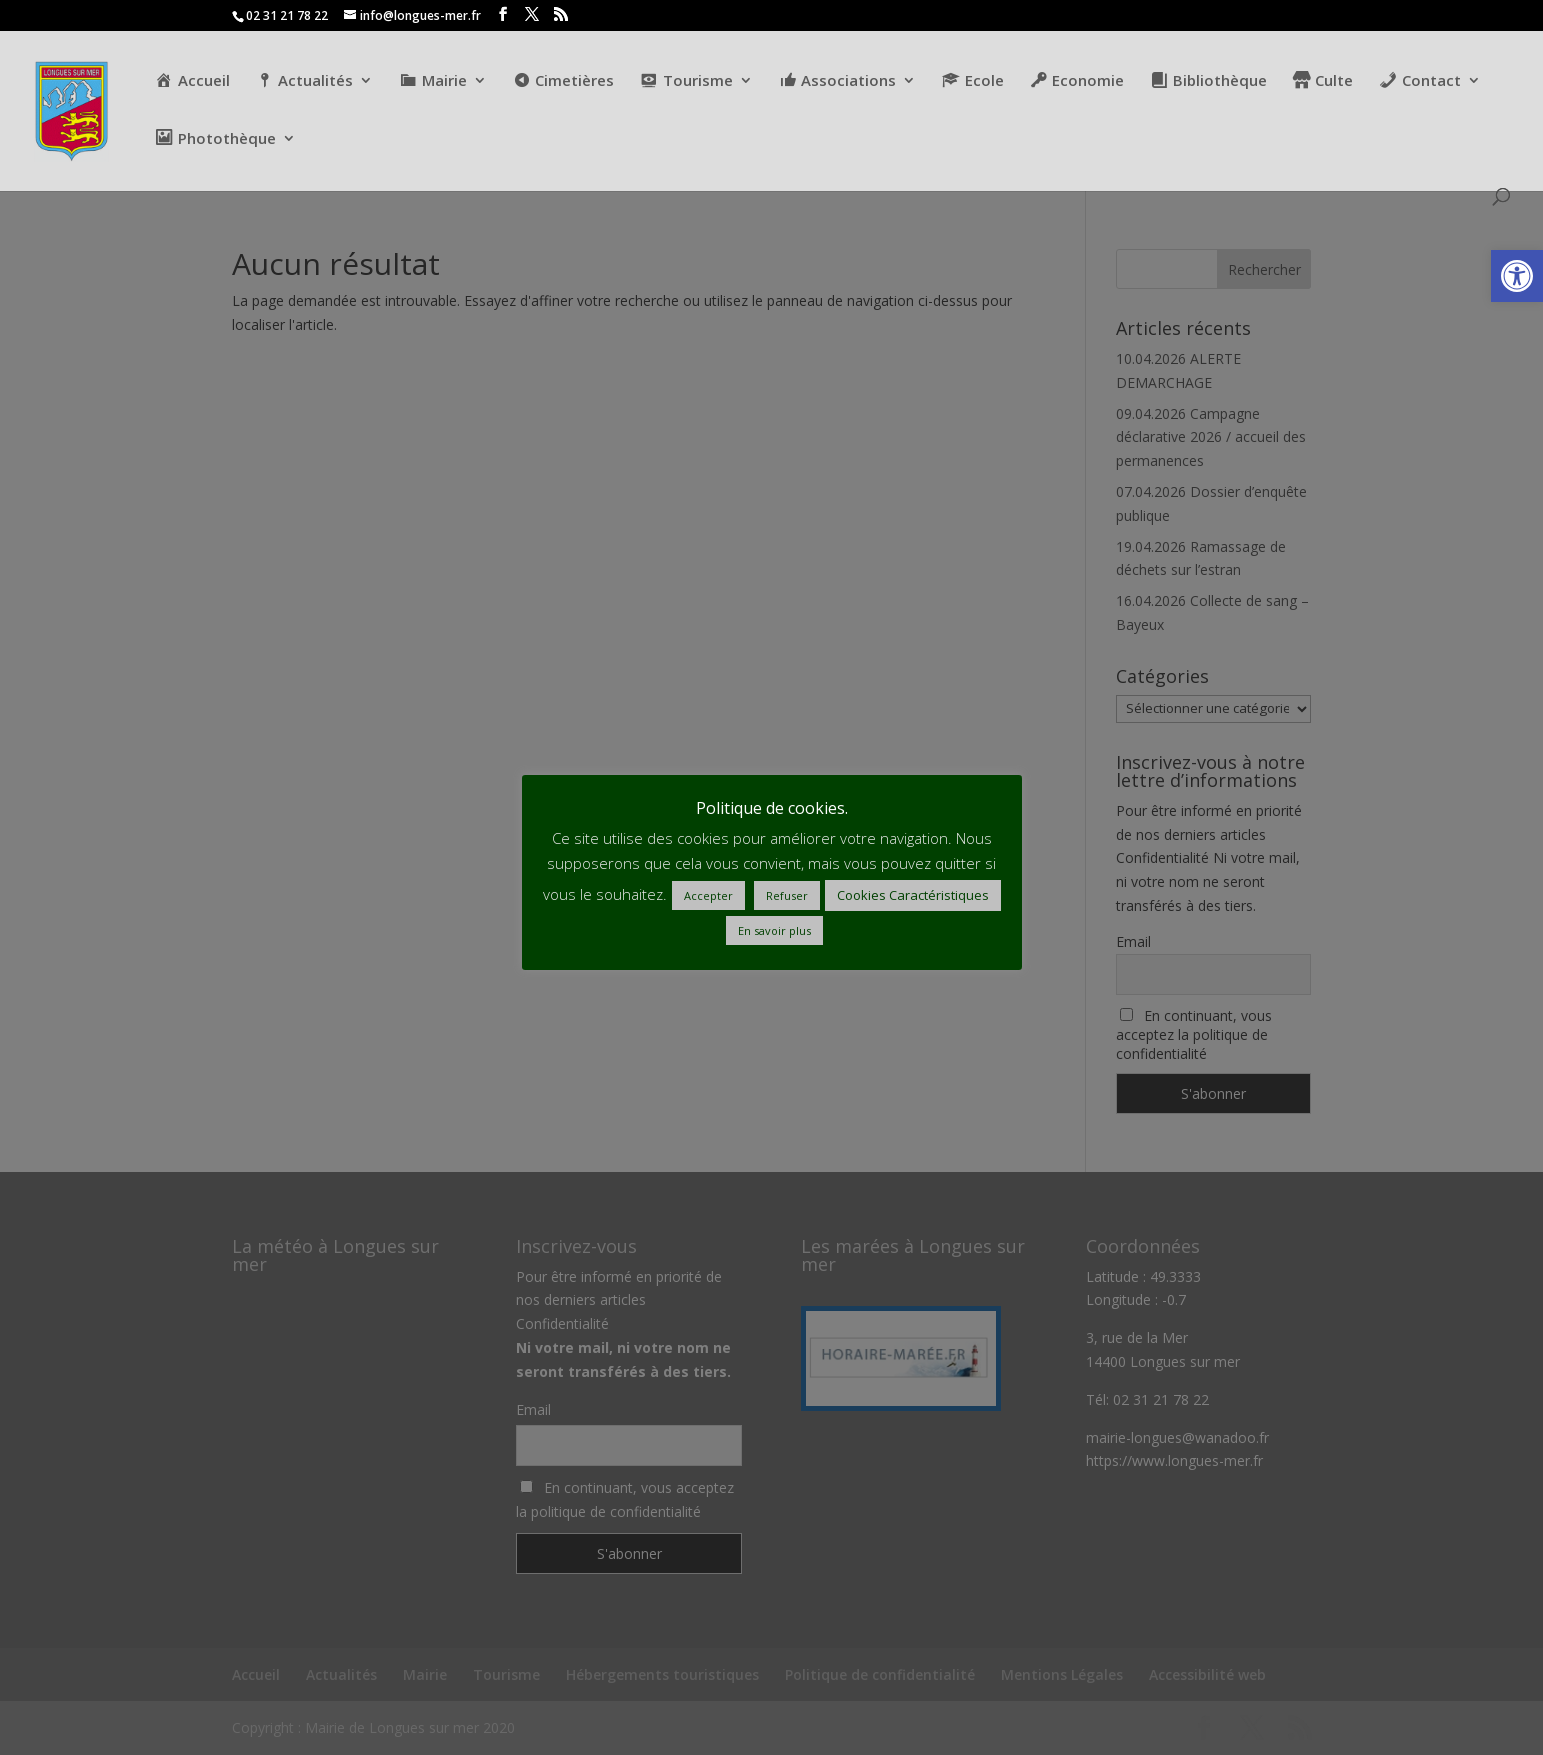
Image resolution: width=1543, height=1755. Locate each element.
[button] (1517, 276)
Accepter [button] (708, 895)
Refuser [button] (787, 895)
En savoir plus (774, 930)
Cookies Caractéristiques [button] (913, 895)
